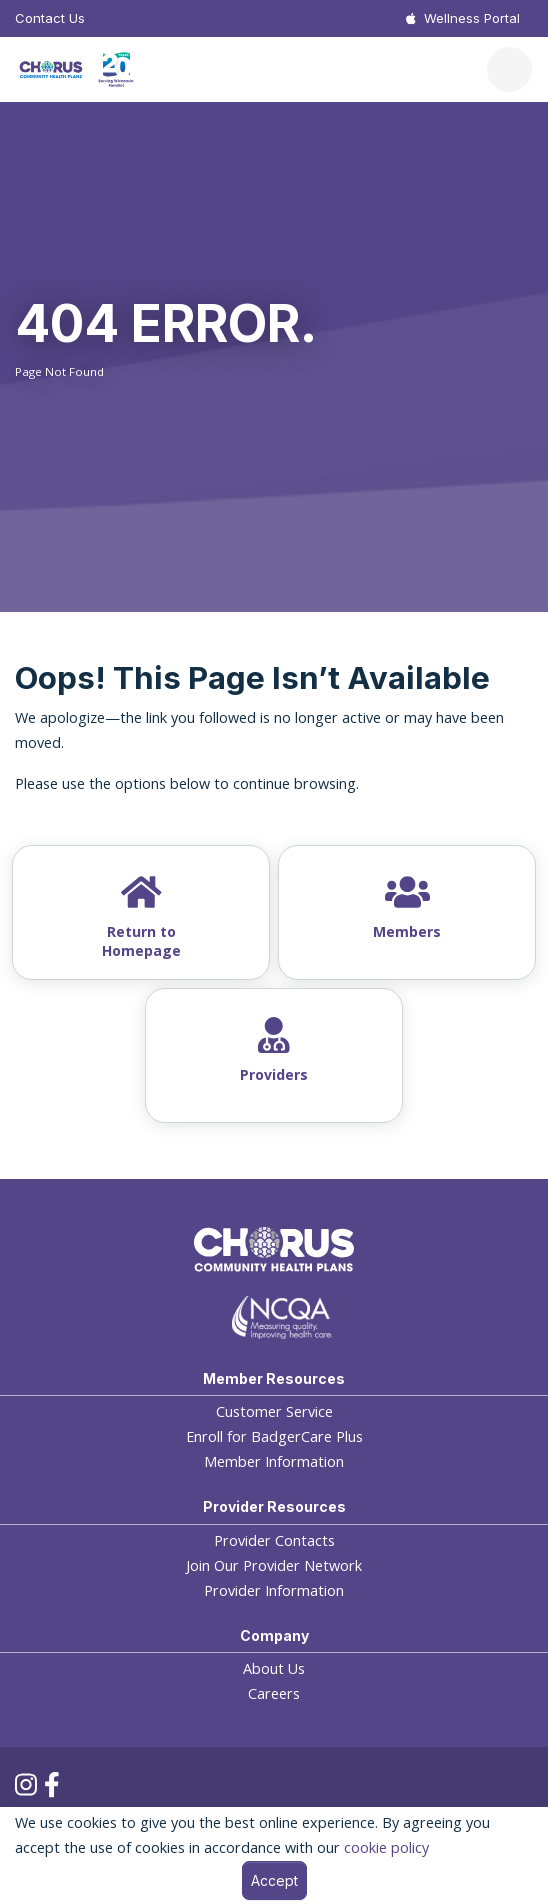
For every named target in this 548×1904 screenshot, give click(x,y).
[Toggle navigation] (509, 69)
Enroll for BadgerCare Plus (274, 1436)
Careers (274, 1693)
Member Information (274, 1461)
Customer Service (274, 1411)
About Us (274, 1668)
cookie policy (386, 1847)
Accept (274, 1880)
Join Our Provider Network (274, 1565)
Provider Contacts (274, 1540)
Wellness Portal (472, 18)
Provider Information (274, 1590)
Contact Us (50, 18)
